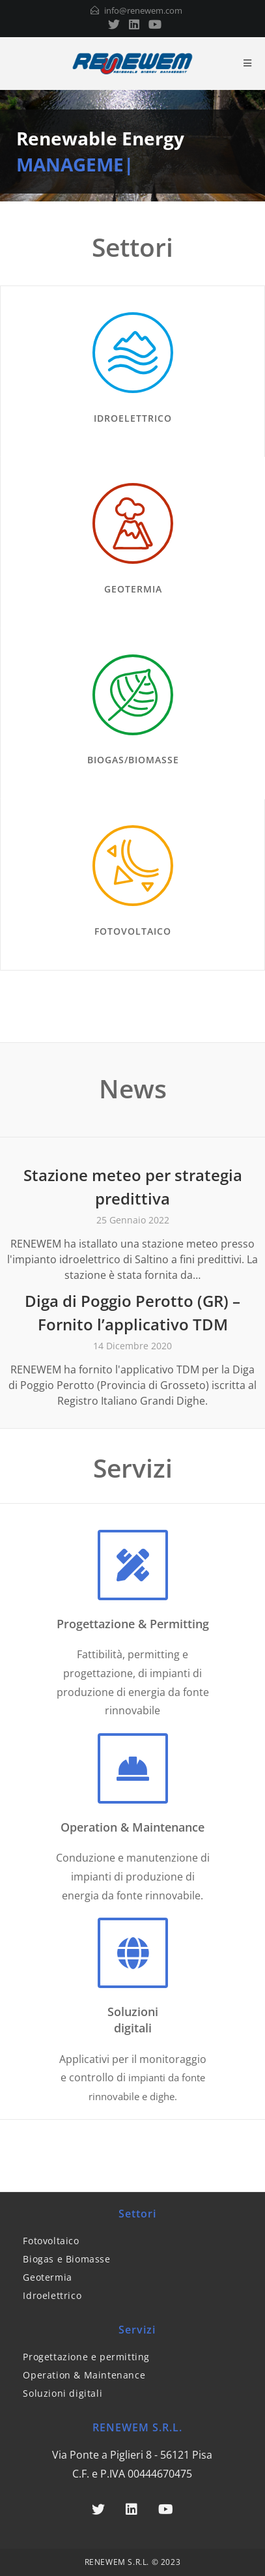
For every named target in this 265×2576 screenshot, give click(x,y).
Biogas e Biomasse (66, 2259)
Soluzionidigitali (132, 2020)
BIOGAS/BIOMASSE (133, 760)
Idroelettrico (52, 2295)
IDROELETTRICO (133, 418)
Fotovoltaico (51, 2240)
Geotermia (47, 2277)
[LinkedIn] (131, 2509)
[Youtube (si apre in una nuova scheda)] (152, 24)
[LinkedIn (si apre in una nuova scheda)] (134, 24)
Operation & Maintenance (132, 1827)
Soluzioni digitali (62, 2393)
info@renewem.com (143, 10)
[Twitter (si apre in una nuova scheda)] (114, 24)
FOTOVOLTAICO (132, 931)
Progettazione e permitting (86, 2356)
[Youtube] (166, 2509)
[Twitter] (98, 2509)
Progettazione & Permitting (133, 1624)
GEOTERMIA (133, 589)
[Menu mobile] (248, 63)
